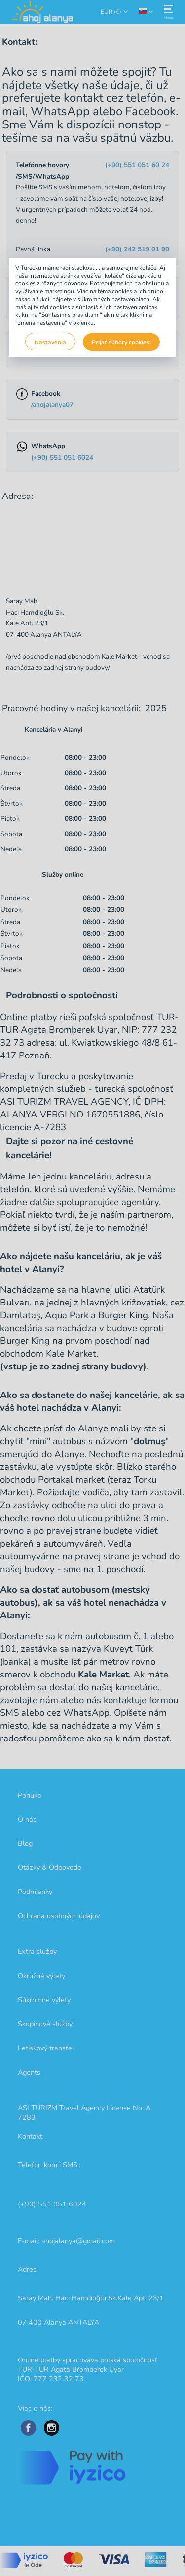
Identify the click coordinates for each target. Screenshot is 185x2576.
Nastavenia (50, 342)
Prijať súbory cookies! (121, 342)
